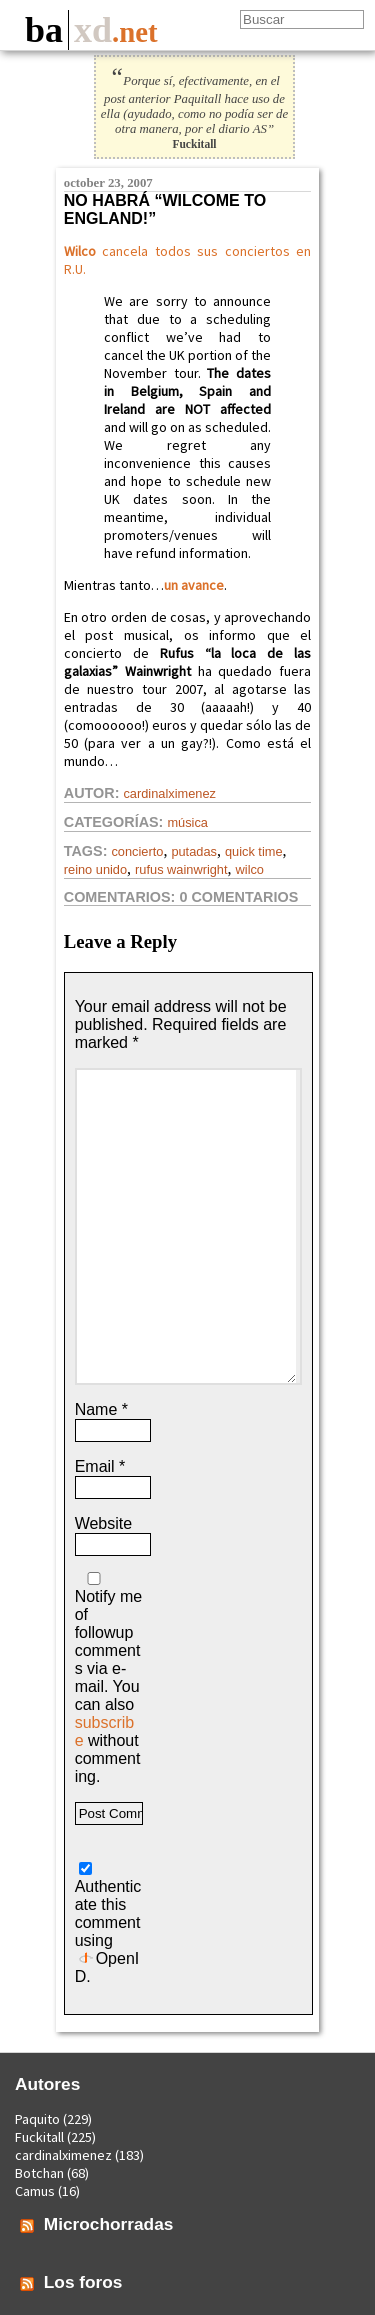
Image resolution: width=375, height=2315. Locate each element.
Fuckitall (39, 2137)
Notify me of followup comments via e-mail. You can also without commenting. (109, 1678)
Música (187, 822)
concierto (137, 851)
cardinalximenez (169, 793)
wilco (250, 869)
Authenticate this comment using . (108, 1923)
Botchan (39, 2173)
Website (104, 1523)
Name (101, 1409)
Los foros (83, 2282)
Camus (35, 2191)
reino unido (95, 869)
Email (100, 1466)
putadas (194, 851)
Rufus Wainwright (181, 869)
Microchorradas (109, 2224)
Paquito (37, 2119)
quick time (254, 851)
